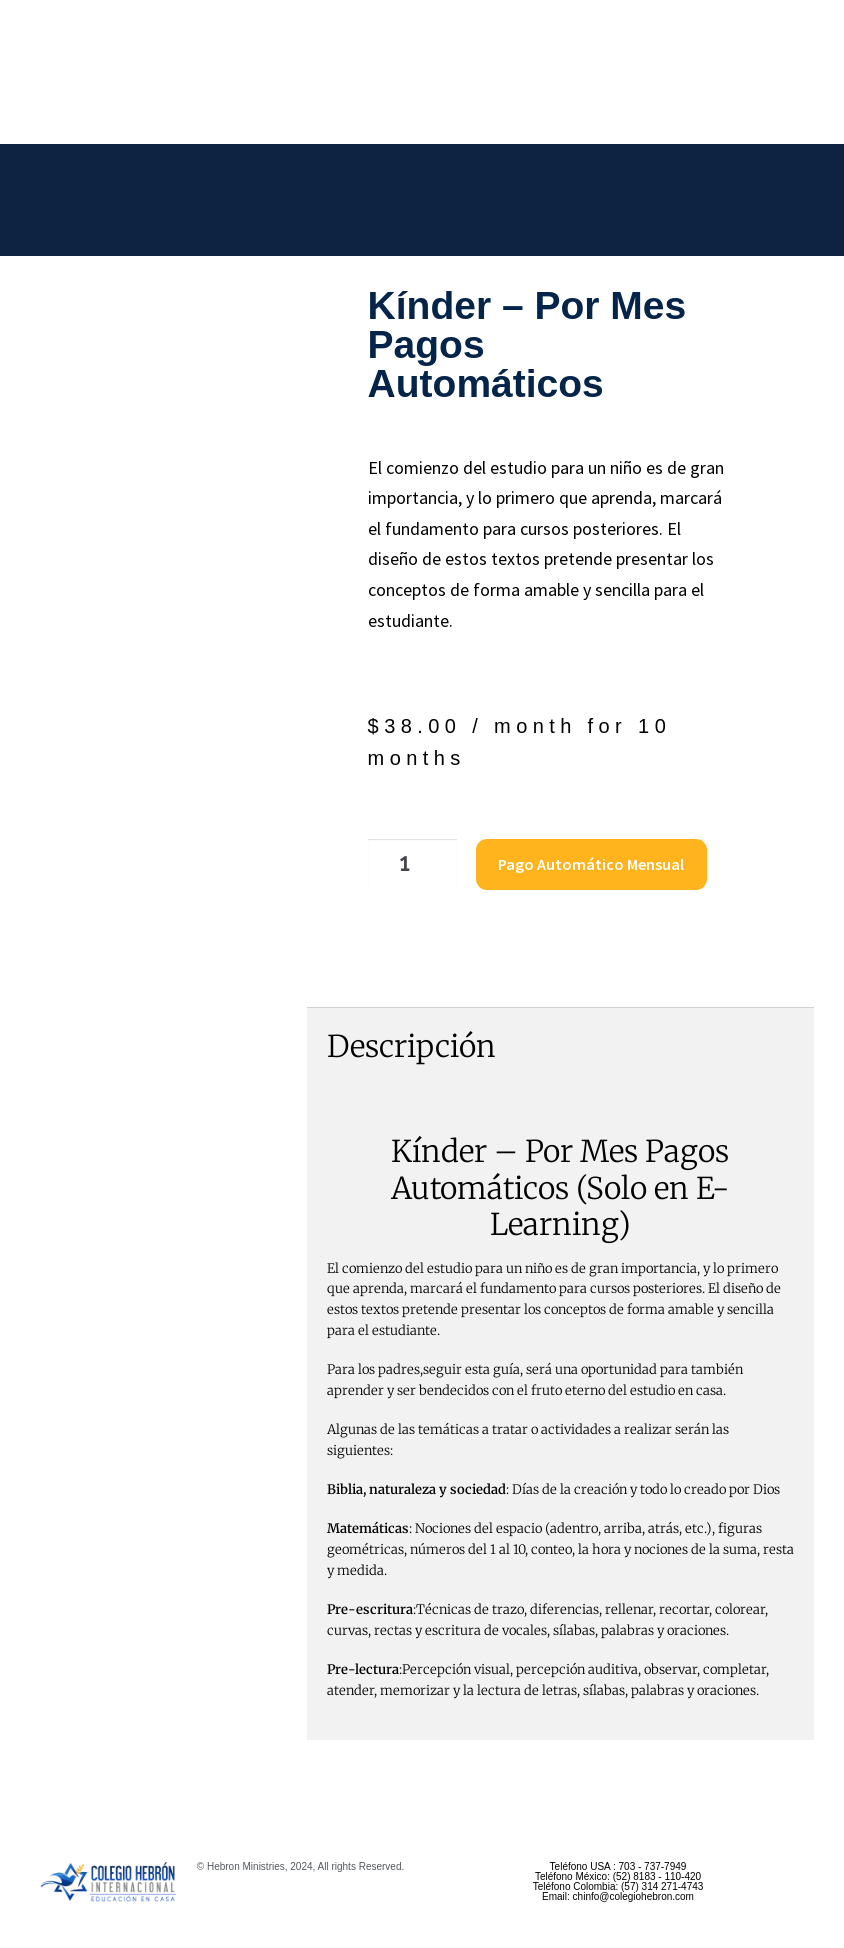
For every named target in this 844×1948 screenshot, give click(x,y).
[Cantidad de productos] (402, 862)
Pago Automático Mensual (575, 861)
